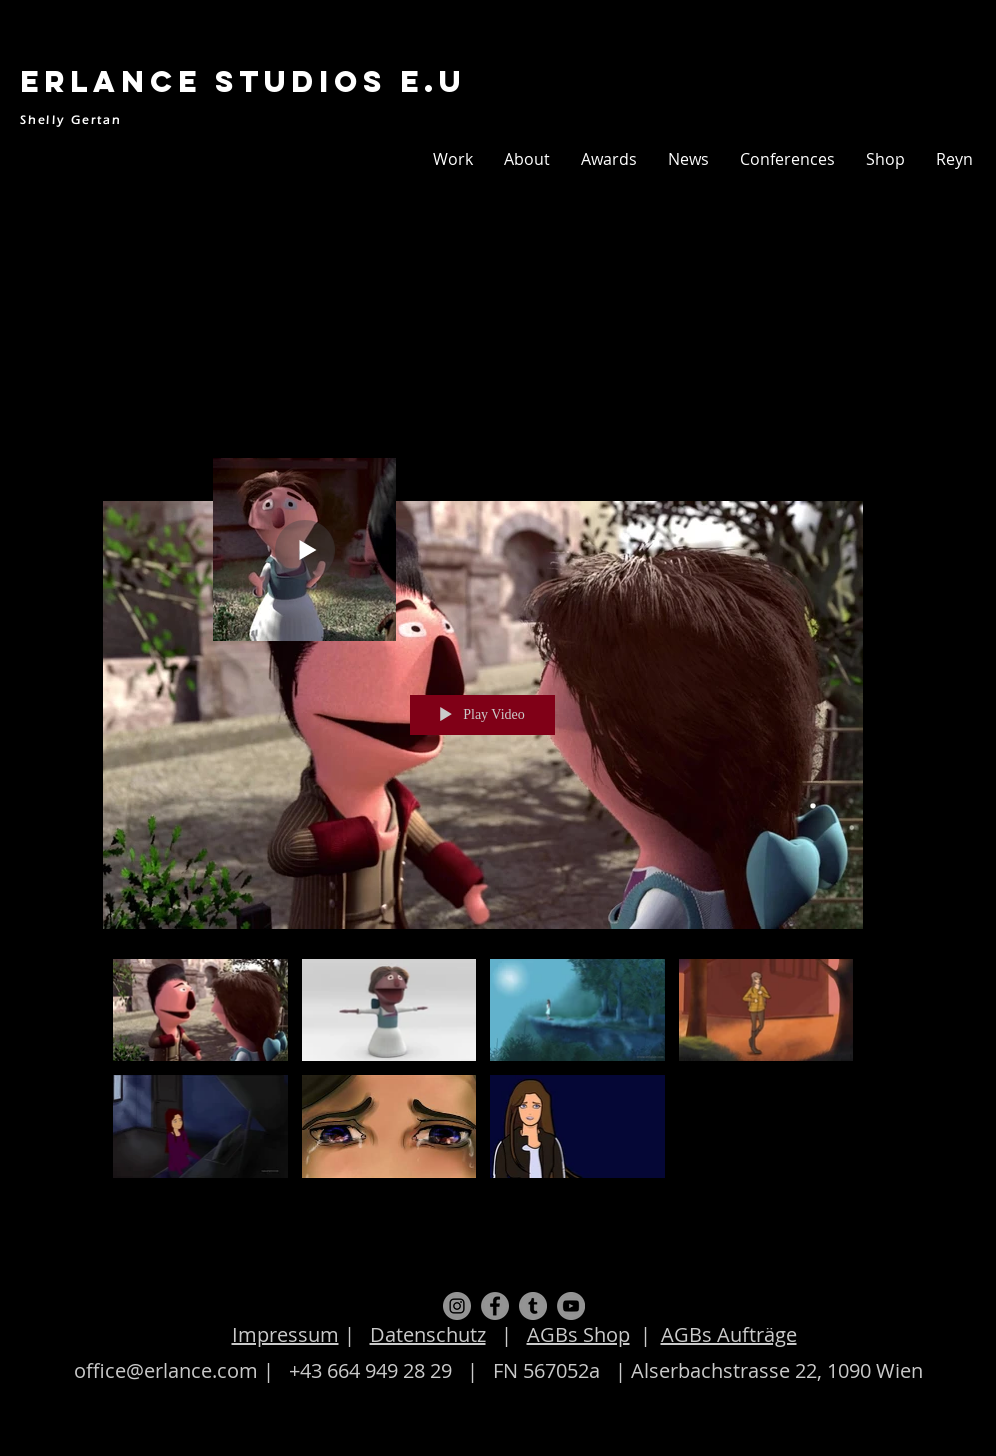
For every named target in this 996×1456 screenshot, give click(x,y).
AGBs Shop (578, 1334)
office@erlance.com (166, 1370)
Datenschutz (428, 1334)
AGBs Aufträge (729, 1334)
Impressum (285, 1334)
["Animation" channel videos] (483, 1073)
